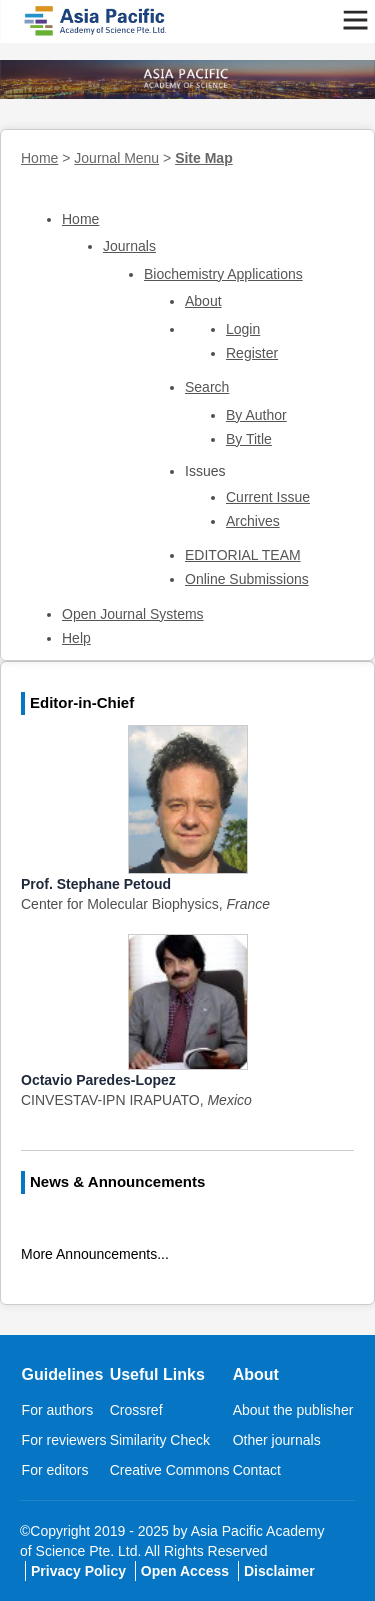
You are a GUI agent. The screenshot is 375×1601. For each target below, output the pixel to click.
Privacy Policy (78, 1571)
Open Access (185, 1571)
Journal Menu (116, 158)
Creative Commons (170, 1470)
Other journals (277, 1440)
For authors (58, 1410)
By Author (256, 415)
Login (243, 329)
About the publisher (293, 1410)
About (203, 301)
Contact (257, 1470)
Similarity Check (160, 1440)
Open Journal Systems (133, 614)
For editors (55, 1470)
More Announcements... (95, 1254)
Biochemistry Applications (223, 274)
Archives (253, 521)
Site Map (204, 158)
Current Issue (268, 497)
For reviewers (64, 1440)
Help (76, 638)
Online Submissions (247, 579)
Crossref (136, 1410)
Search (207, 387)
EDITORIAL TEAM (243, 555)
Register (252, 353)
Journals (129, 246)
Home (39, 158)
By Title (249, 439)
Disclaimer (279, 1571)
